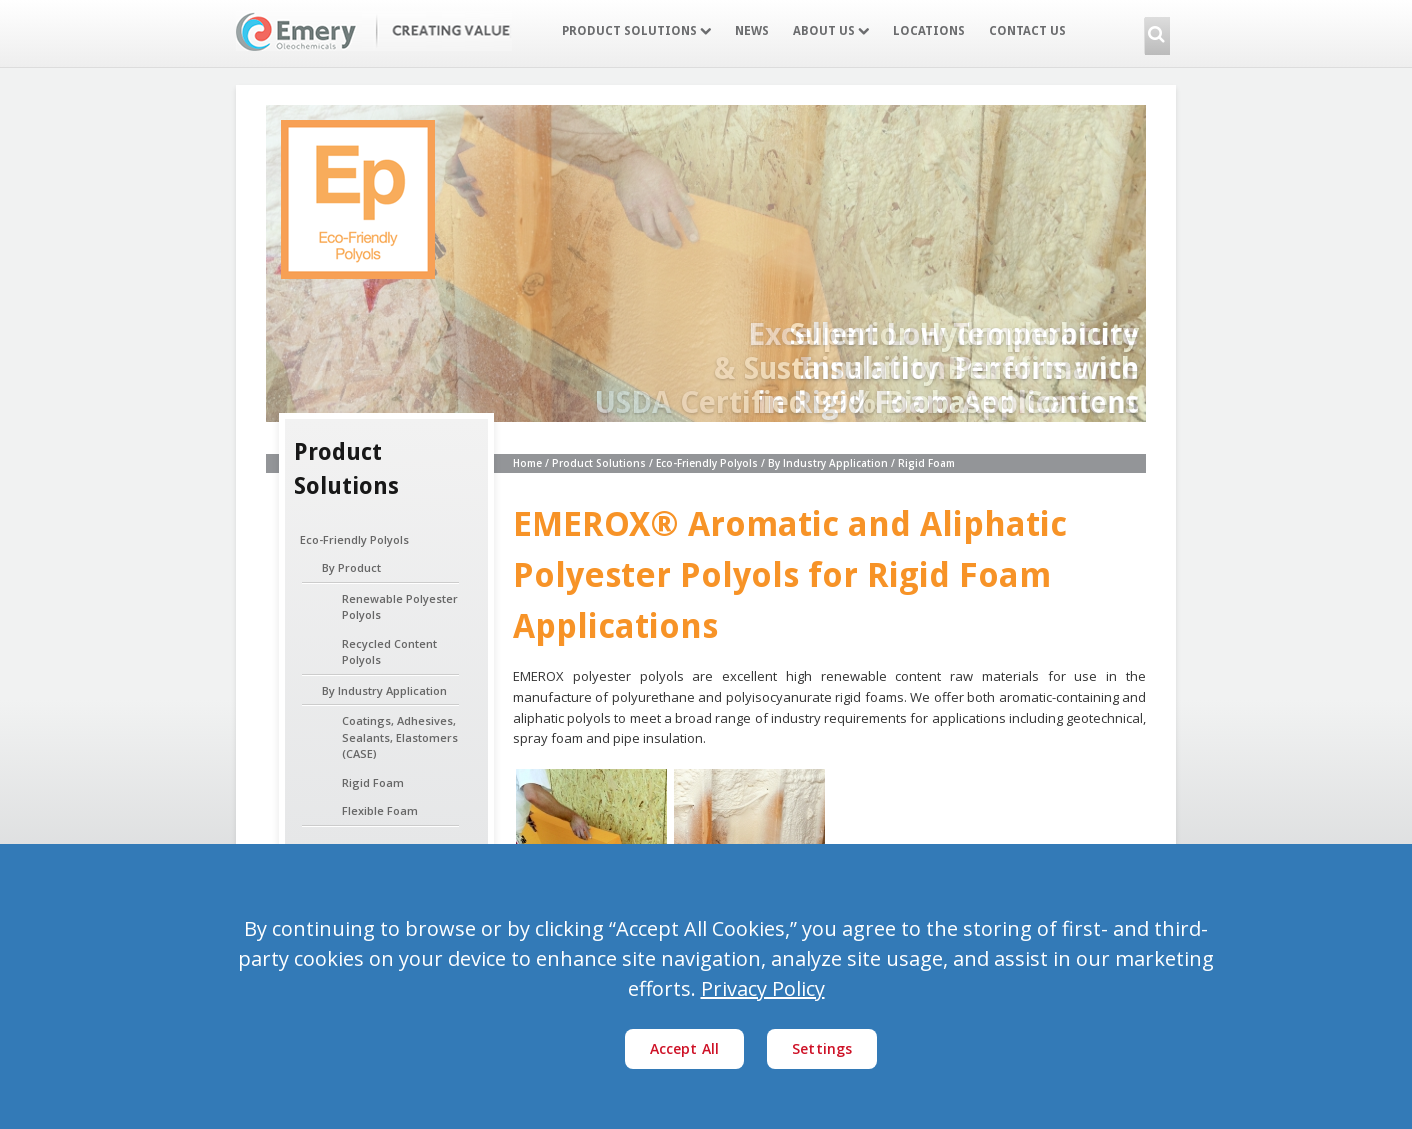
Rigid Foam (373, 782)
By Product (351, 567)
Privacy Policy (763, 988)
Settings (822, 1048)
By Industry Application (384, 690)
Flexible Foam (380, 810)
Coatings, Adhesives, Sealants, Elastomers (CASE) (400, 737)
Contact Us (1027, 31)
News (752, 31)
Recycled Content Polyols (389, 652)
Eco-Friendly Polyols (354, 539)
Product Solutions (636, 31)
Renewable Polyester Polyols (400, 607)
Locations (929, 31)
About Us (831, 31)
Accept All (685, 1048)
